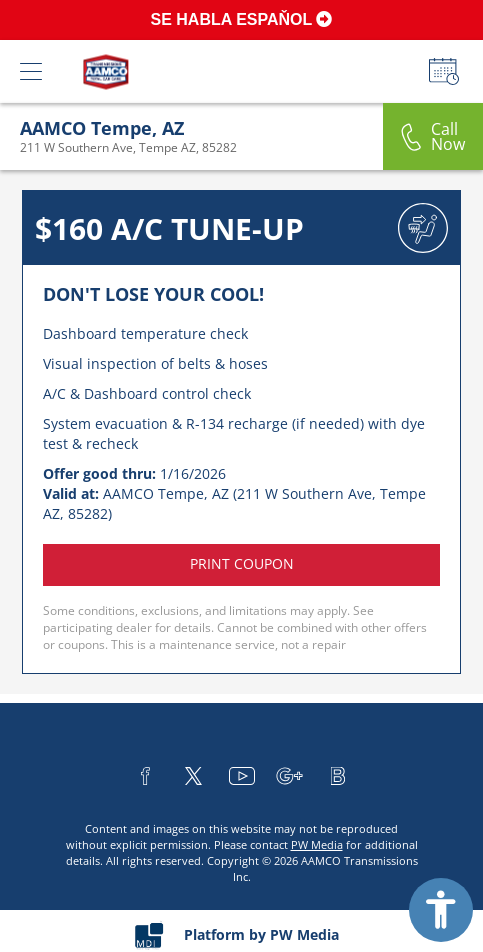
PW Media (317, 844)
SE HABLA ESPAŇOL (242, 19)
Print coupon (242, 563)
